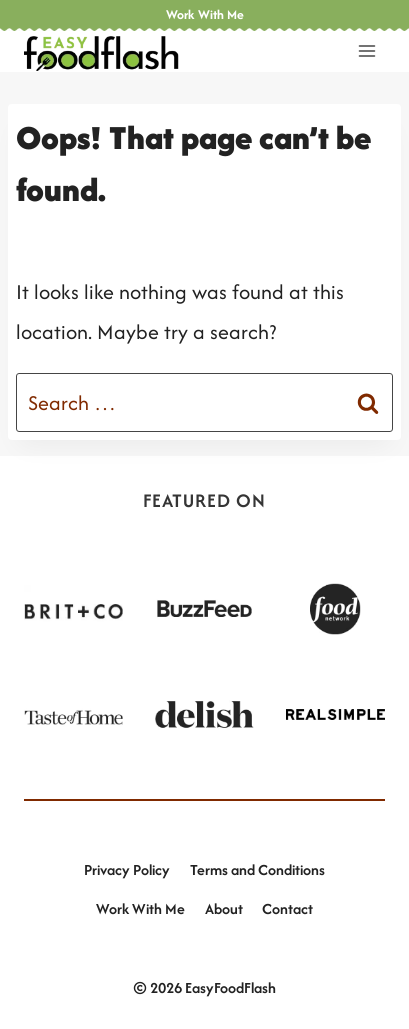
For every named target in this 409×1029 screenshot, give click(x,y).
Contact (287, 908)
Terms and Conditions (257, 869)
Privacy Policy (127, 869)
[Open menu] (366, 50)
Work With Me (140, 908)
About (224, 908)
